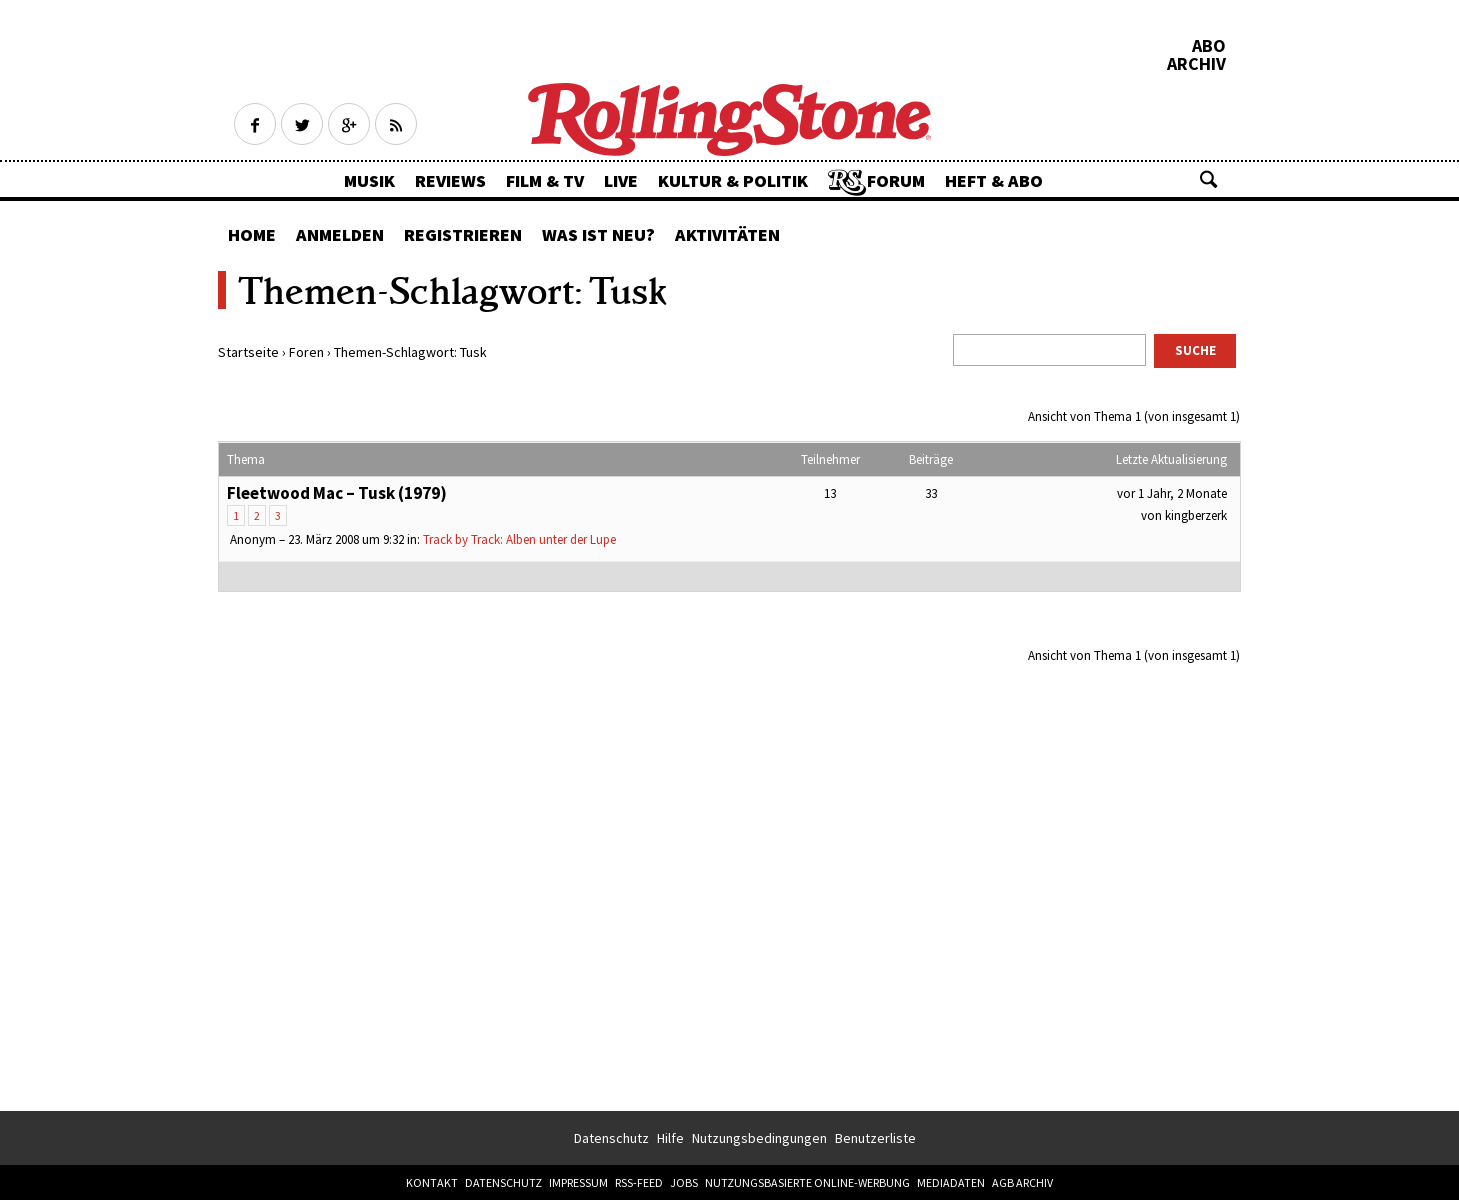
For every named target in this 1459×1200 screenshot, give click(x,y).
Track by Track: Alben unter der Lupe (519, 539)
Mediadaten (951, 1182)
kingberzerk (1196, 515)
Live (621, 180)
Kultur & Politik (733, 180)
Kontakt (432, 1182)
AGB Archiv (1022, 1182)
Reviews (450, 180)
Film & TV (545, 180)
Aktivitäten (727, 234)
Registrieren (463, 234)
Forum (896, 180)
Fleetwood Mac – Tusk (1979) (337, 493)
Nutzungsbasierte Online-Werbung (807, 1182)
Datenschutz (611, 1138)
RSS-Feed (639, 1182)
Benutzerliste (875, 1138)
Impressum (578, 1182)
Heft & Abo (994, 180)
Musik (369, 180)
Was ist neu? (598, 234)
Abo (1209, 46)
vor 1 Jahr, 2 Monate (1172, 493)
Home (252, 234)
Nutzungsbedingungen (759, 1138)
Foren (306, 352)
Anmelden (340, 234)
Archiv (1196, 64)
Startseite (248, 352)
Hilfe (670, 1138)
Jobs (684, 1182)
